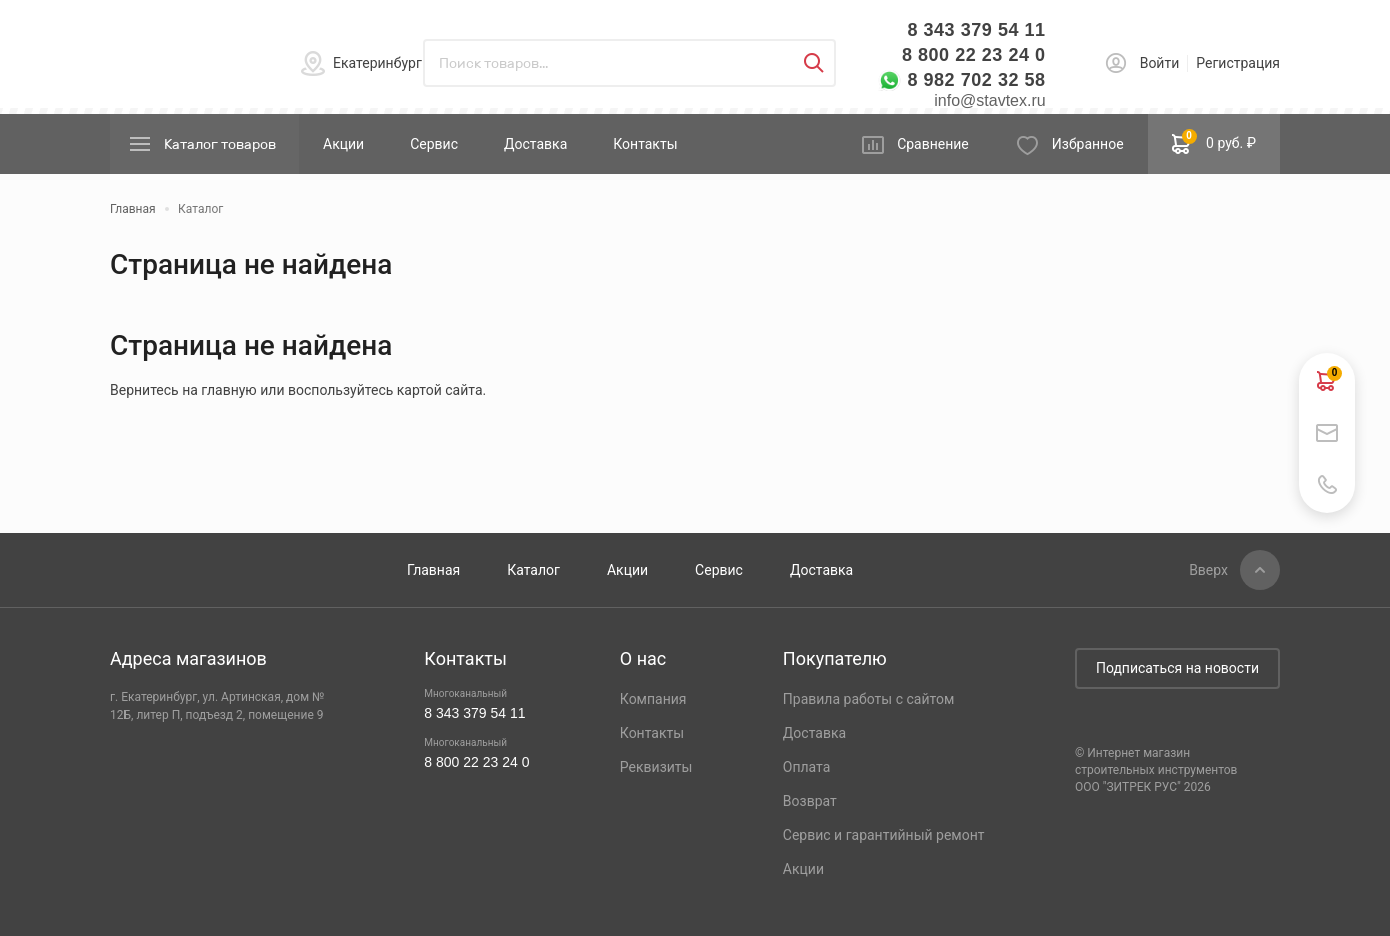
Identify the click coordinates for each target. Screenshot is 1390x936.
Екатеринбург (377, 63)
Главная (433, 570)
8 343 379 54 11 (976, 30)
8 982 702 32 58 (976, 80)
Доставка (535, 144)
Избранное (1088, 144)
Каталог (533, 570)
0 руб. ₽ (1214, 142)
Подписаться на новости (1177, 668)
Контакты (645, 144)
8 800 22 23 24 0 (974, 55)
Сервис (434, 144)
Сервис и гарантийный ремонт (884, 835)
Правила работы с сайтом (869, 699)
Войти (1160, 63)
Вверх (1208, 570)
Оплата (807, 767)
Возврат (810, 801)
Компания (653, 699)
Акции (343, 144)
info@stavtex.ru (989, 100)
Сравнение (933, 144)
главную (228, 390)
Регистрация (1238, 63)
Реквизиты (656, 767)
